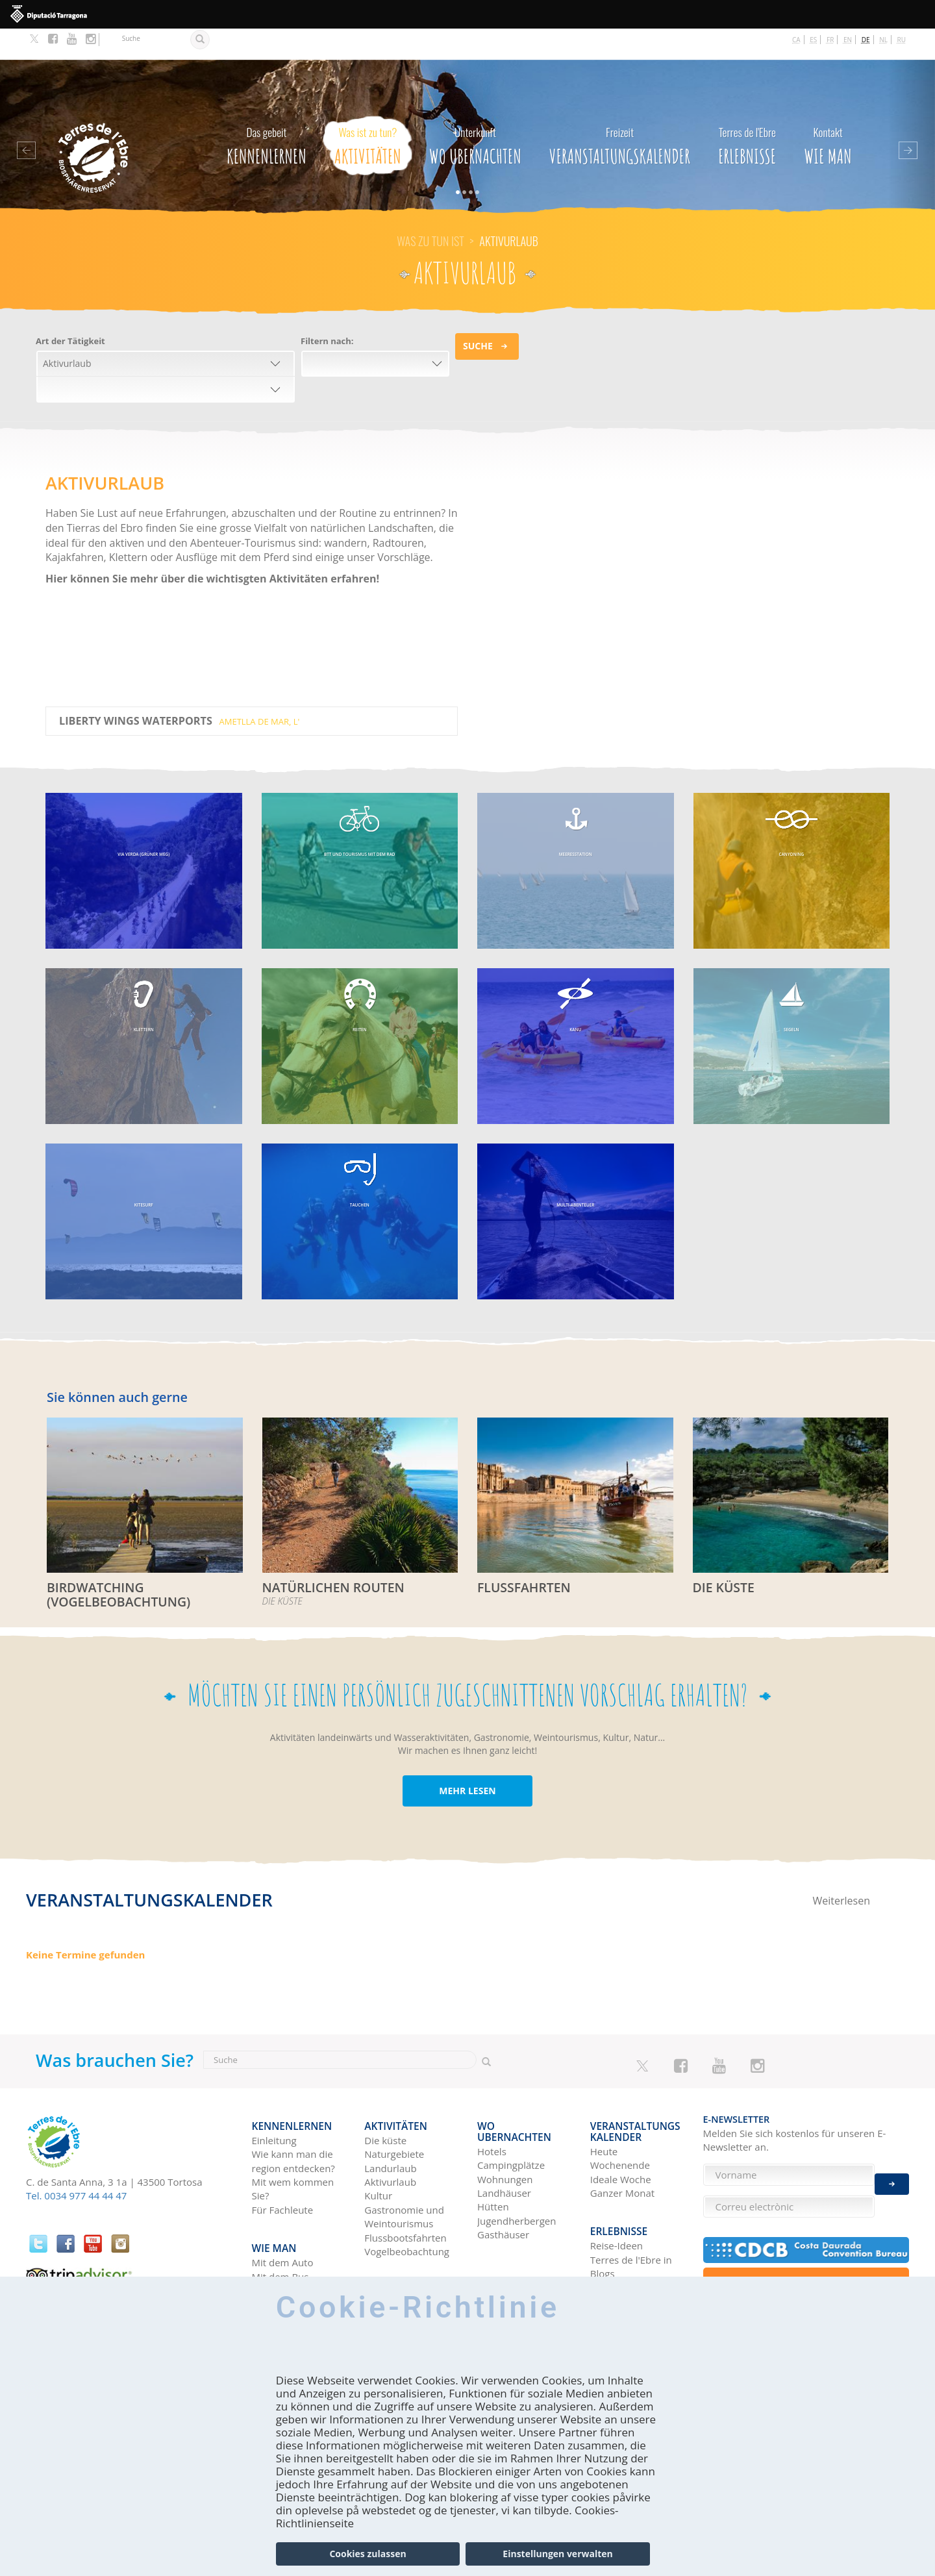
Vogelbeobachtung (406, 2211)
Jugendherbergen (516, 2169)
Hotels (491, 2100)
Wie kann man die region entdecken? (293, 2120)
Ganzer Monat (622, 2151)
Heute (603, 2110)
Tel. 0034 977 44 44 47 (76, 2162)
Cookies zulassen (367, 2553)
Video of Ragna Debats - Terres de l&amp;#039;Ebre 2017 (659, 552)
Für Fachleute (283, 2169)
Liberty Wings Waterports (179, 689)
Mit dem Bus (280, 2228)
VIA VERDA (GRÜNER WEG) (144, 828)
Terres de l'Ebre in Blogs (631, 2218)
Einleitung (274, 2100)
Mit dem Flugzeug (292, 2242)
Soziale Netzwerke (631, 2266)
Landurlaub (390, 2127)
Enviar (892, 2173)
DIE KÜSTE (721, 1555)
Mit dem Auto (283, 2214)
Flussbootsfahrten (405, 2197)
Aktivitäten (367, 110)
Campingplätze (511, 2113)
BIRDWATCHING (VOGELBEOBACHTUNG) (113, 1562)
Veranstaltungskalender (619, 110)
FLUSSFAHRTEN (520, 1555)
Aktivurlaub (390, 2141)
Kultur (378, 2155)
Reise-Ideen (616, 2197)
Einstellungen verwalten (557, 2553)
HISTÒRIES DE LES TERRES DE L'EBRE (630, 2245)
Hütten (493, 2155)
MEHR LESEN (467, 1758)
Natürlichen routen (328, 1555)
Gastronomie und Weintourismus (404, 2176)
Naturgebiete (394, 2113)
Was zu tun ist (430, 210)
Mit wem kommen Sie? (293, 2148)
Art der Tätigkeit (70, 310)
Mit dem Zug (280, 2256)
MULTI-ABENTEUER (576, 1178)
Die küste (385, 2100)
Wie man (827, 110)
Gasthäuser (503, 2183)
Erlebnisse (747, 110)
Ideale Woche (620, 2137)
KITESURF (143, 1178)
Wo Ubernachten (475, 110)
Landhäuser (504, 2141)
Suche (478, 314)
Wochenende (620, 2124)
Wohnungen (504, 2127)
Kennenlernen (266, 110)
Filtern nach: (327, 310)
